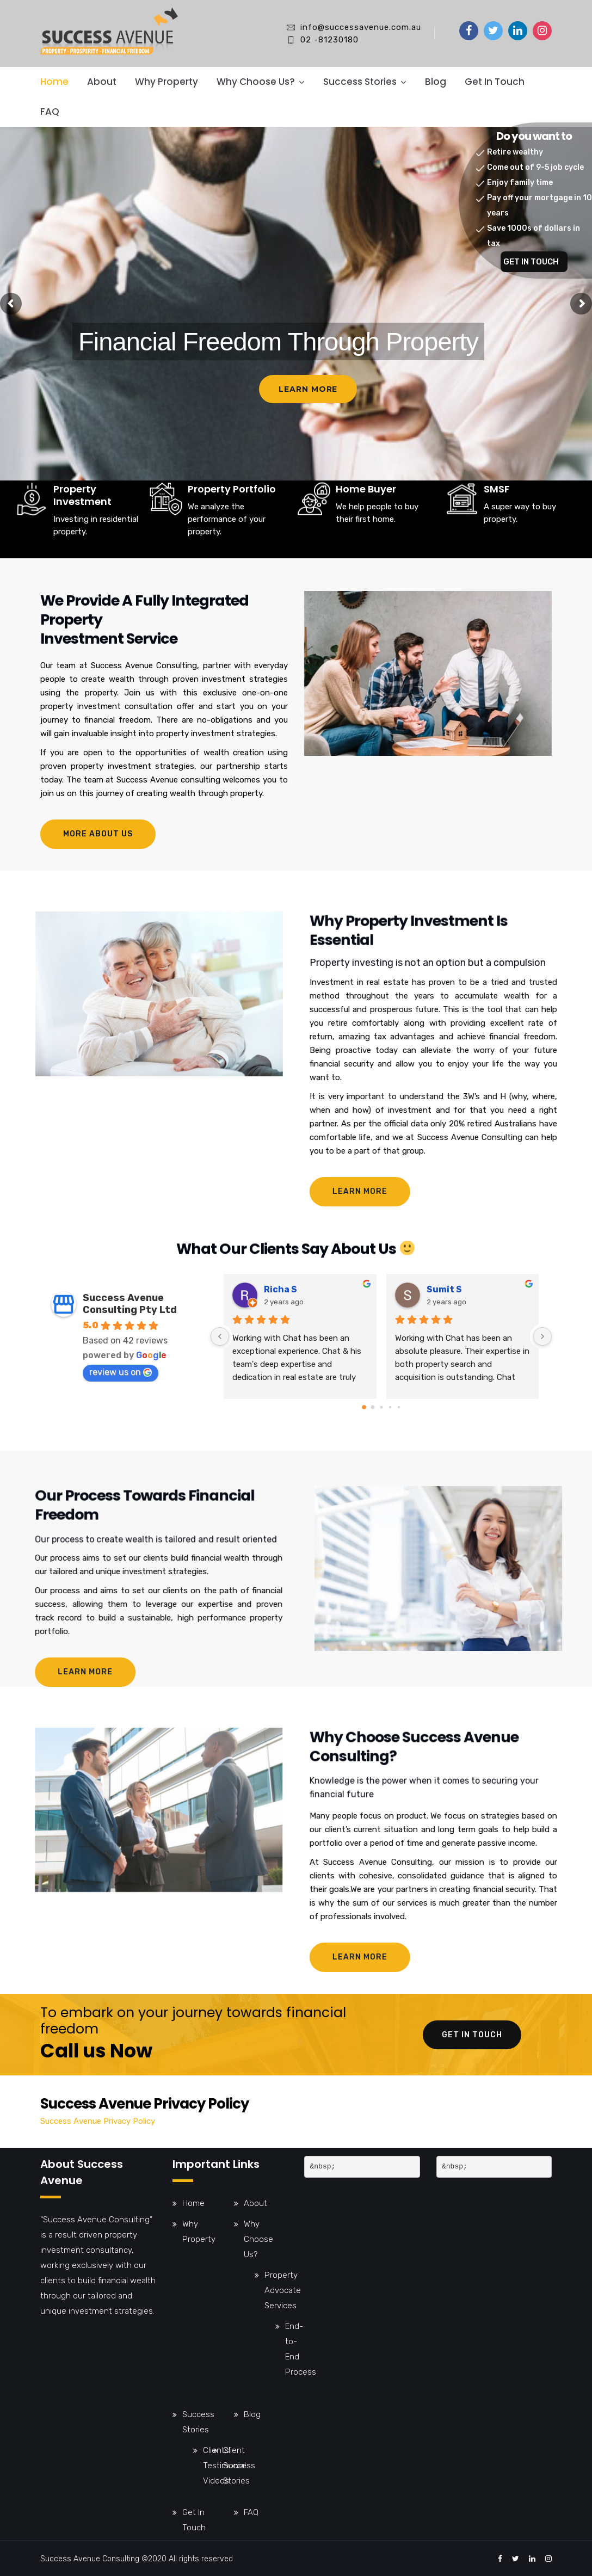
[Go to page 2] (381, 1407)
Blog (435, 81)
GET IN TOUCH (531, 262)
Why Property (166, 81)
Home (54, 81)
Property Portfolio (232, 547)
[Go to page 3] (389, 1407)
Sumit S (444, 1289)
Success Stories (360, 81)
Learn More (308, 389)
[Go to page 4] (398, 1407)
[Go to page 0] (364, 1407)
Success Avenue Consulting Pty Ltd (130, 1304)
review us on (120, 1372)
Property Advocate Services (282, 2290)
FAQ (49, 111)
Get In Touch (495, 81)
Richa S (280, 1289)
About (101, 81)
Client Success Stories (239, 2465)
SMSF (497, 537)
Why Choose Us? (256, 81)
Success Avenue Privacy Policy (97, 2121)
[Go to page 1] (372, 1407)
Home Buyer (366, 537)
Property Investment (82, 554)
